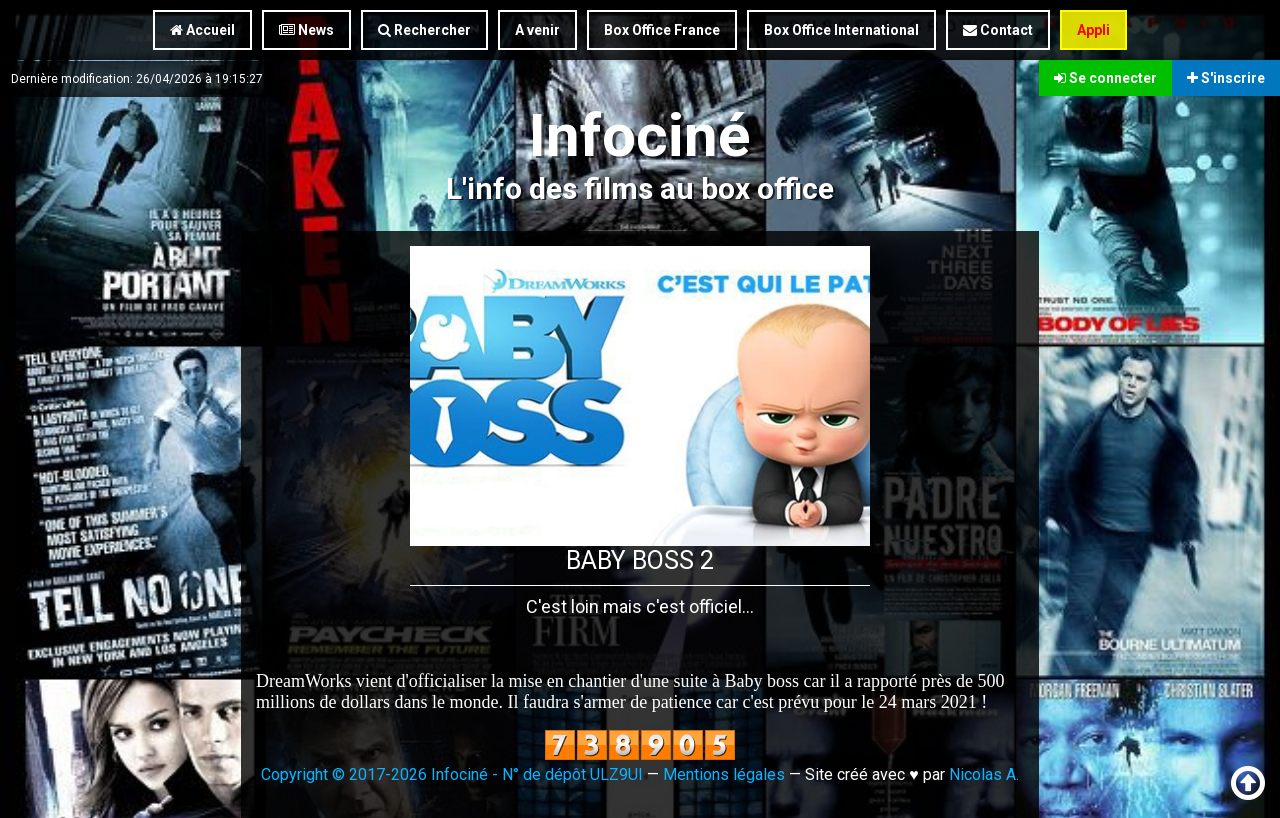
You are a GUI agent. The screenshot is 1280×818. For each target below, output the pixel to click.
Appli (1093, 30)
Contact (998, 30)
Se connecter (1105, 78)
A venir (537, 30)
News (306, 30)
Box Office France (662, 30)
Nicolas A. (984, 774)
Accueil (202, 30)
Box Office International (841, 30)
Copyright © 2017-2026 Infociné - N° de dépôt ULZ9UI (452, 774)
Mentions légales (724, 774)
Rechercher (424, 30)
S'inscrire (1226, 78)
